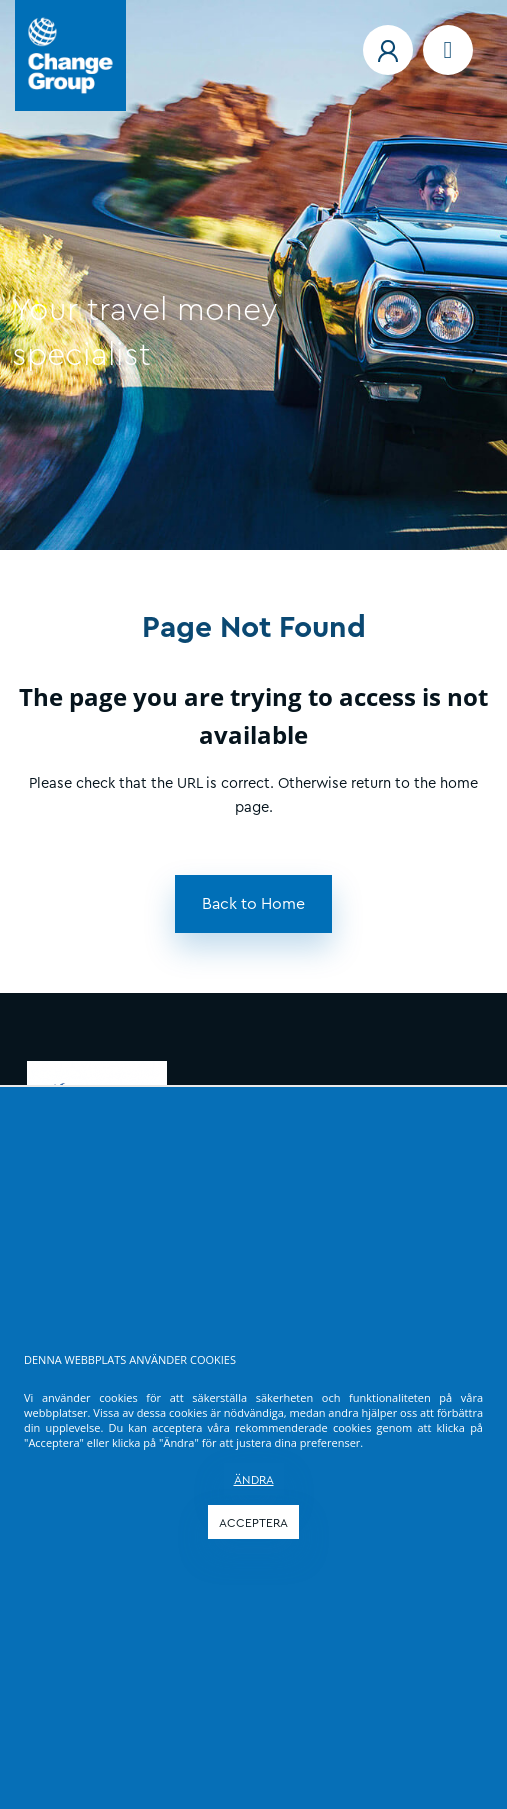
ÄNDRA (254, 1480)
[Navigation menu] (448, 50)
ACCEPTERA (253, 1523)
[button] (388, 50)
